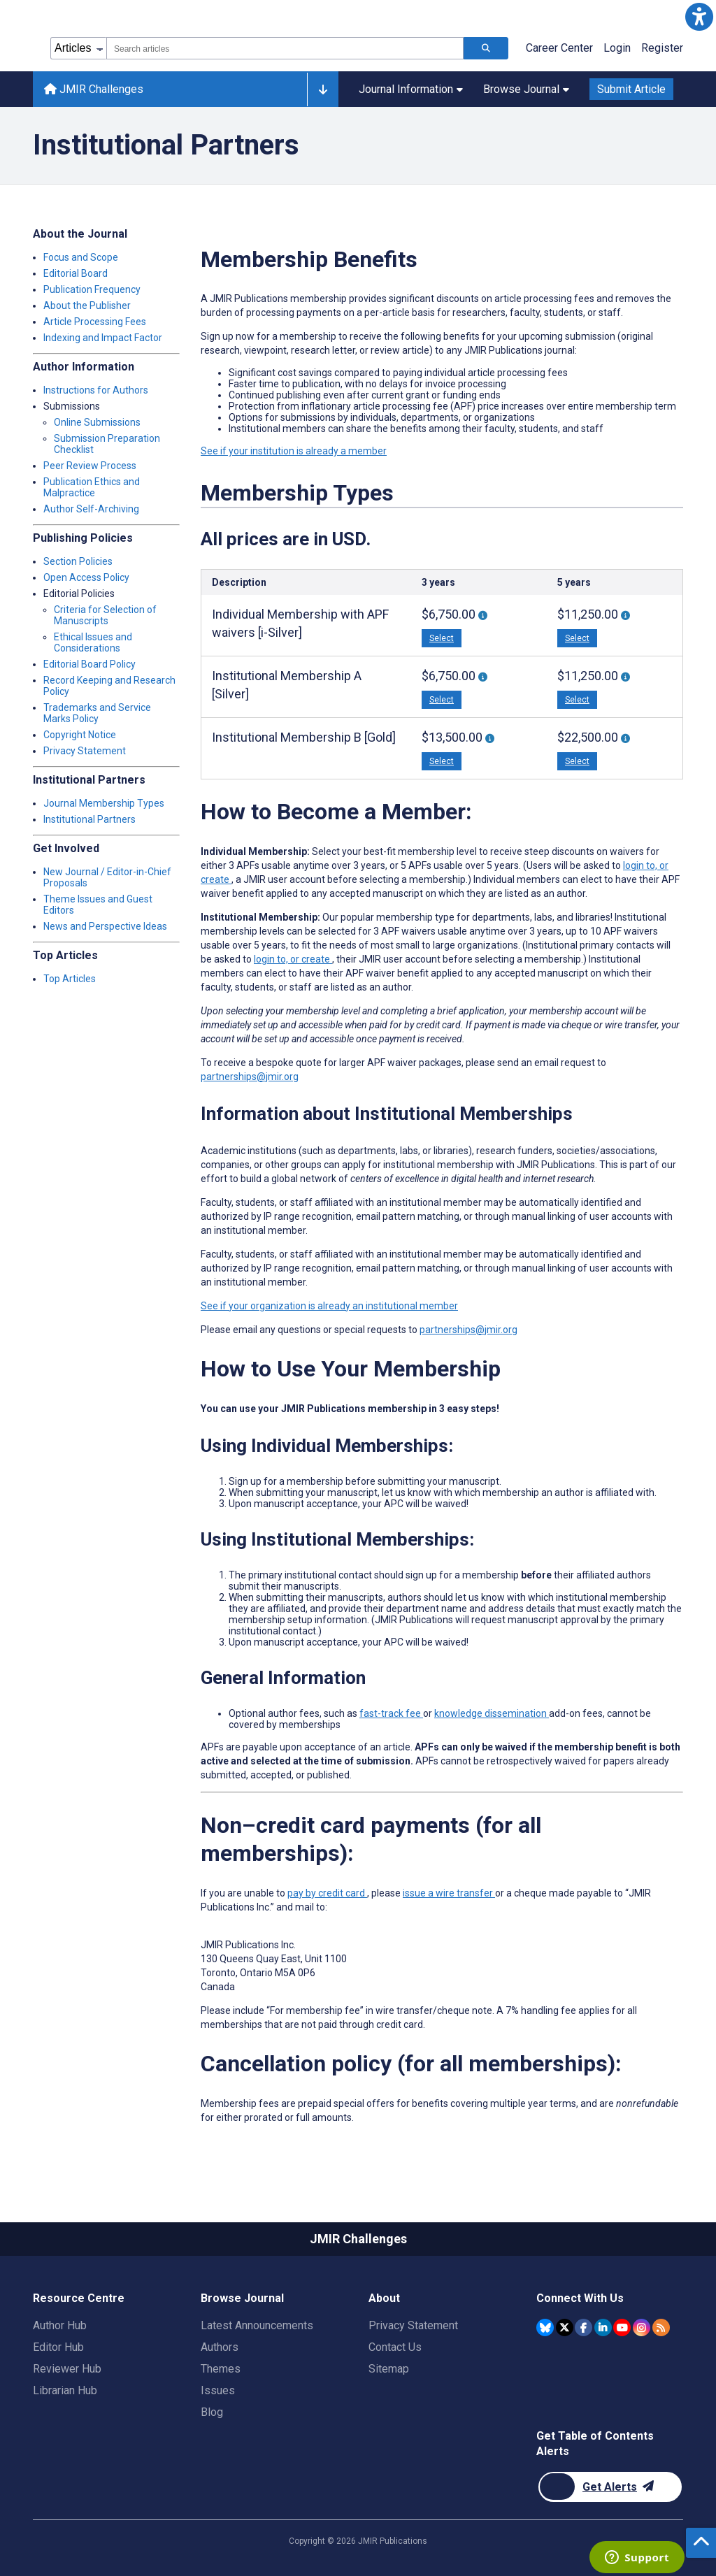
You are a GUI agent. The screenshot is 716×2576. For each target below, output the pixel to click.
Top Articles (69, 978)
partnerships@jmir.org (250, 1076)
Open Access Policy (86, 577)
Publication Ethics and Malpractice (91, 487)
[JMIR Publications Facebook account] (583, 2327)
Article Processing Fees (94, 321)
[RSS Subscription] (661, 2327)
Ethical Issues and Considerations (93, 642)
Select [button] (441, 638)
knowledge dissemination (491, 1713)
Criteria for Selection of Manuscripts (105, 615)
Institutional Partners (89, 819)
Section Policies (78, 561)
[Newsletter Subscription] (610, 2487)
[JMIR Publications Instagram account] (641, 2327)
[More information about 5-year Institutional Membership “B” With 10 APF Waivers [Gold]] (625, 738)
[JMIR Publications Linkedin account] (603, 2327)
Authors (219, 2347)
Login (617, 48)
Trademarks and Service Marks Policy (97, 713)
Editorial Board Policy (89, 664)
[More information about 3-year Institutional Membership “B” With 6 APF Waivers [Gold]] (489, 738)
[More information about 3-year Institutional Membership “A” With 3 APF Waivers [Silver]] (482, 677)
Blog (212, 2412)
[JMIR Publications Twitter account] (564, 2327)
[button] (699, 16)
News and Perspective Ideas (105, 926)
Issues (218, 2390)
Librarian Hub (65, 2390)
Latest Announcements (257, 2325)
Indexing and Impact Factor (102, 337)
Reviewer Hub (67, 2368)
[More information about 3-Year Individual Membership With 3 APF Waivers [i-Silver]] (482, 615)
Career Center (559, 48)
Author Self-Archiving (91, 509)
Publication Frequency (92, 289)
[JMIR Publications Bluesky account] (545, 2327)
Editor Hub (58, 2347)
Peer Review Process (89, 465)
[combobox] (285, 48)
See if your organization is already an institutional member (329, 1305)
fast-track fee (391, 1713)
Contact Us (395, 2347)
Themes (221, 2368)
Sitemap (388, 2368)
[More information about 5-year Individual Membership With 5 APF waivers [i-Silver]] (625, 615)
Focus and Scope (80, 257)
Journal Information (411, 89)
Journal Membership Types (103, 803)
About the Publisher (87, 305)
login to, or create (293, 959)
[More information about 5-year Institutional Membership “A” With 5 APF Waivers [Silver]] (625, 677)
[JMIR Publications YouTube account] (622, 2327)
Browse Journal (526, 89)
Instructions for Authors (95, 390)
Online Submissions (97, 422)
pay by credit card (327, 1893)
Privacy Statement (84, 750)
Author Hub (60, 2325)
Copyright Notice (79, 734)
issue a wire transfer (449, 1893)
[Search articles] (486, 48)
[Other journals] (322, 89)
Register (662, 48)
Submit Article (631, 89)
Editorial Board (75, 273)
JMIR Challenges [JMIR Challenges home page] (93, 89)
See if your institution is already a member (294, 450)
